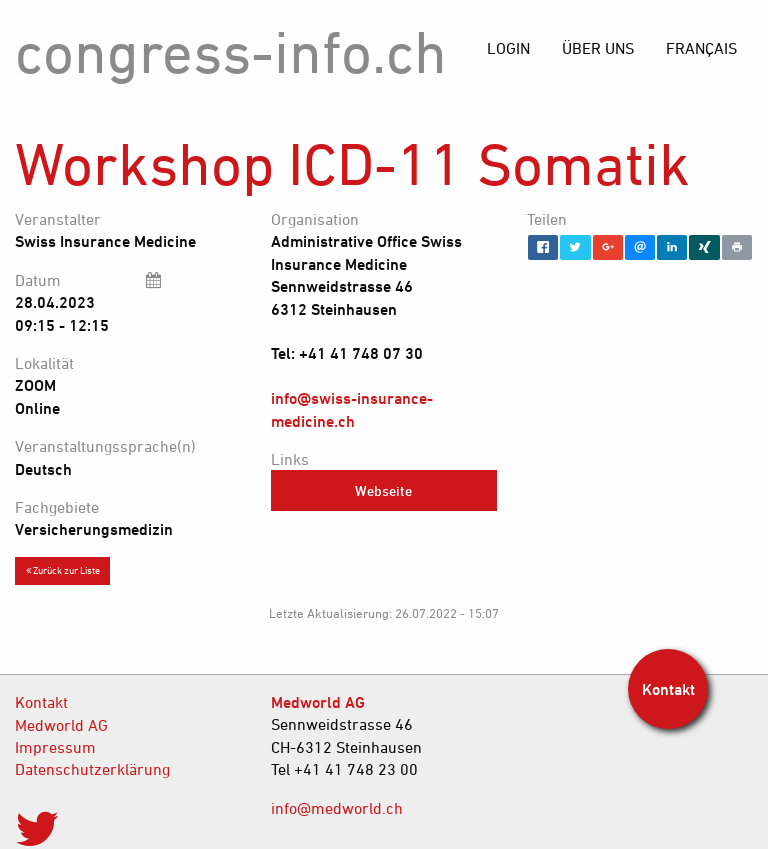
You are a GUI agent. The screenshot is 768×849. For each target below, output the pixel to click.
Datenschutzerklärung (92, 769)
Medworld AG (61, 725)
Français (701, 48)
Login (508, 48)
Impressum (55, 747)
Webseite (383, 490)
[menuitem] (701, 48)
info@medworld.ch (337, 808)
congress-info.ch (231, 51)
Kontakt (41, 702)
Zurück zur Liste (63, 570)
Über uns (598, 48)
